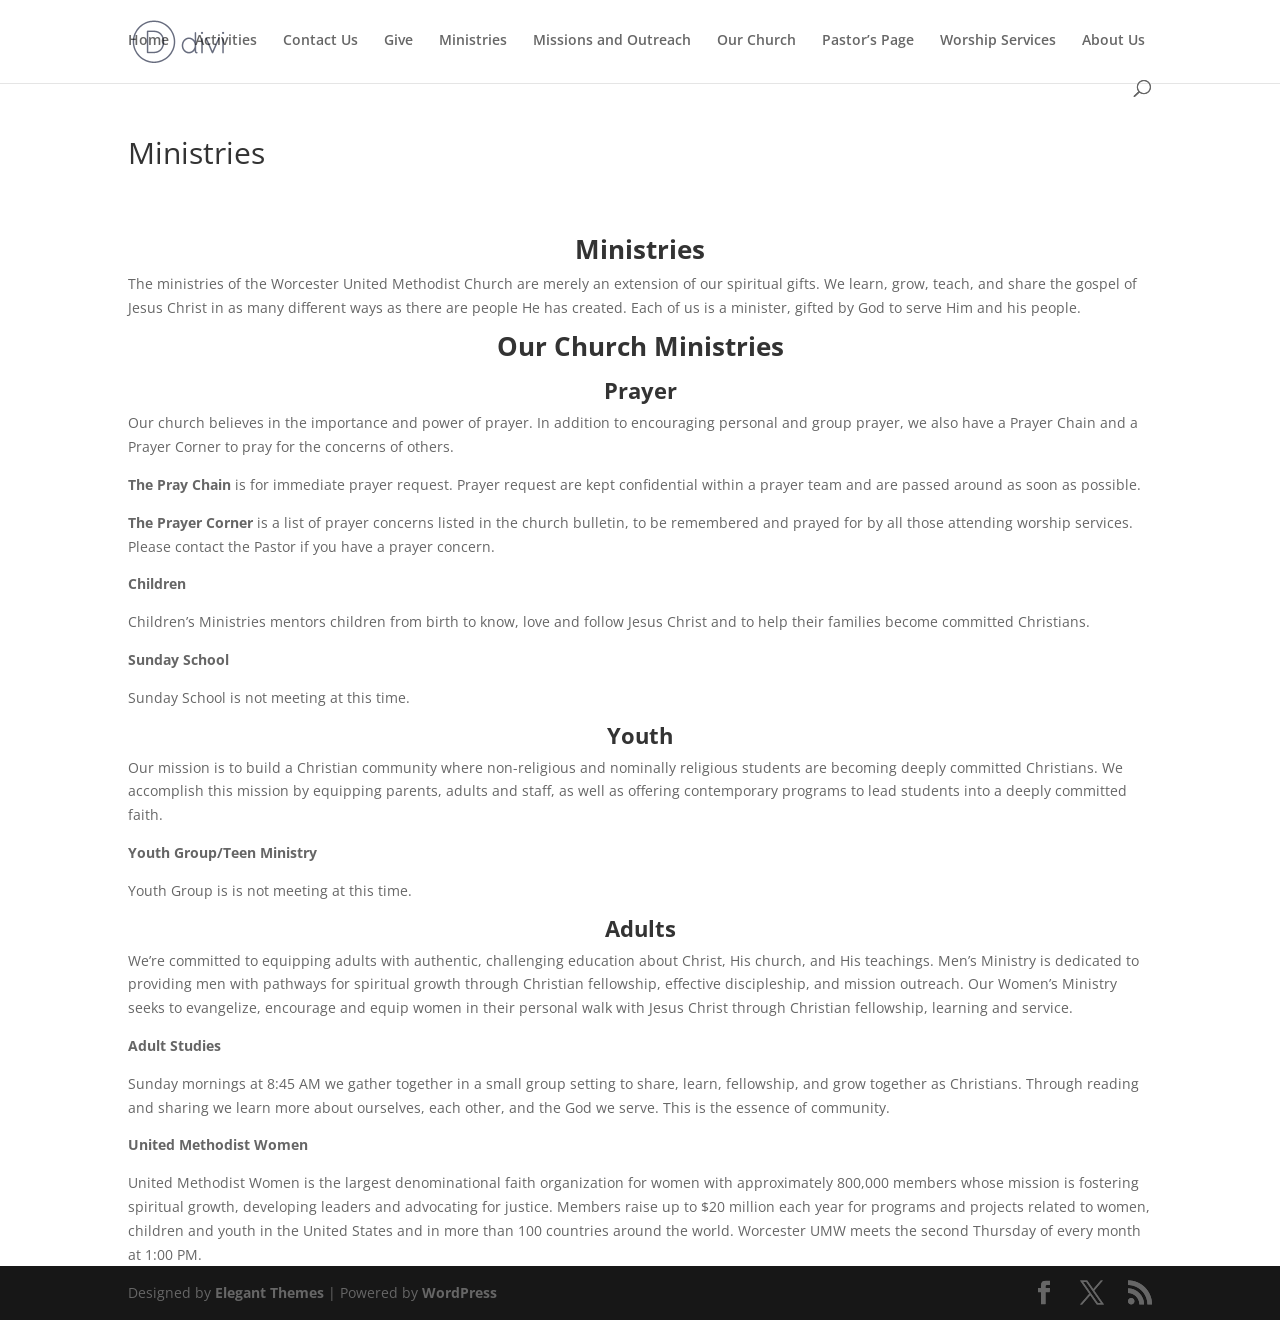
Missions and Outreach (612, 41)
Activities (226, 41)
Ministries (473, 41)
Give (398, 41)
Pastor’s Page (868, 41)
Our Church (756, 41)
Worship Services (998, 41)
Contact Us (320, 41)
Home (148, 41)
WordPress (459, 1292)
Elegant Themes (269, 1292)
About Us (1113, 41)
